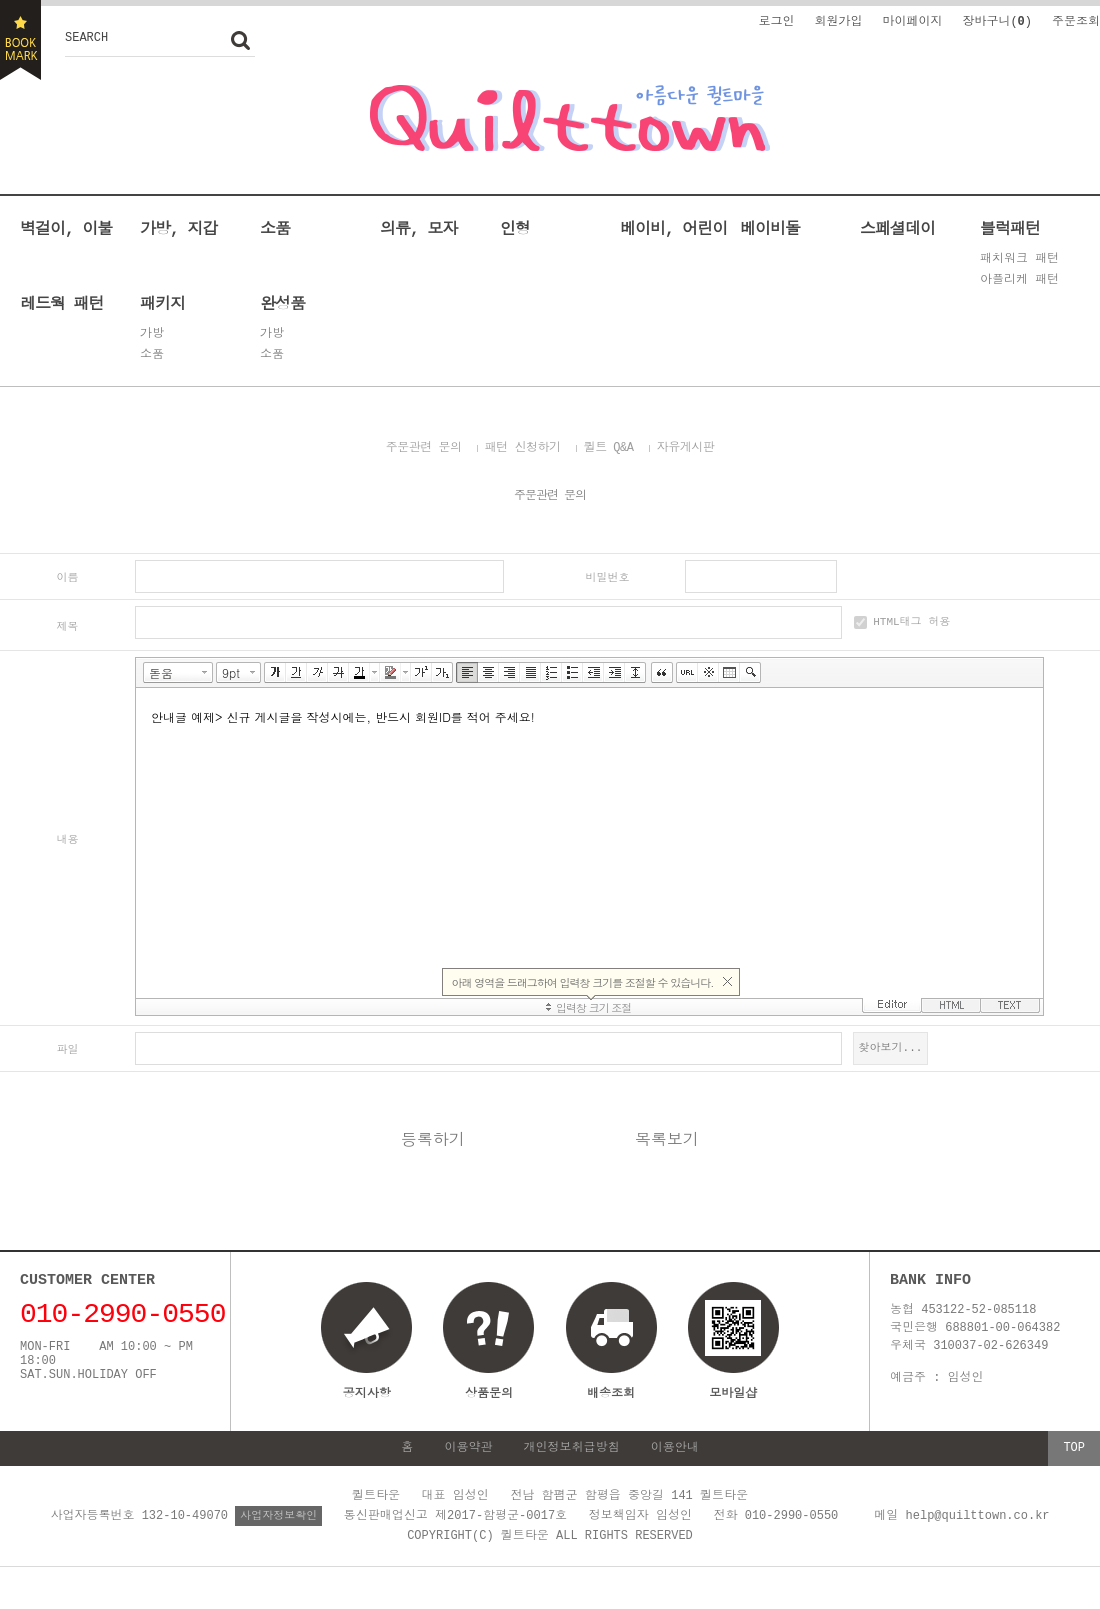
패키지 (162, 303)
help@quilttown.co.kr (978, 1517)
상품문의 (489, 1394)
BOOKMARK (20, 40)
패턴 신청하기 (523, 446)
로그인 (776, 20)
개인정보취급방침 (572, 1450)
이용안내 (675, 1450)
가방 (152, 334)
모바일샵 (733, 1352)
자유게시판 (686, 446)
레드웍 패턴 (62, 303)
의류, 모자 (418, 228)
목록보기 (667, 1143)
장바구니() (997, 20)
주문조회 (1076, 20)
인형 (515, 228)
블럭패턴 (1010, 228)
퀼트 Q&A (609, 446)
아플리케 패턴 (1019, 280)
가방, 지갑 (178, 228)
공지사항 (367, 1394)
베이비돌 (770, 228)
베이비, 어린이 (673, 228)
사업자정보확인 (278, 1517)
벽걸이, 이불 (66, 228)
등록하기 (433, 1143)
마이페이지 (912, 20)
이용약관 (468, 1450)
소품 (275, 228)
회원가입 (838, 20)
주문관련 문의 (424, 446)
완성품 (282, 303)
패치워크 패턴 (1019, 259)
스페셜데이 (897, 228)
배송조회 (611, 1394)
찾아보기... (891, 1048)
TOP (1074, 1450)
